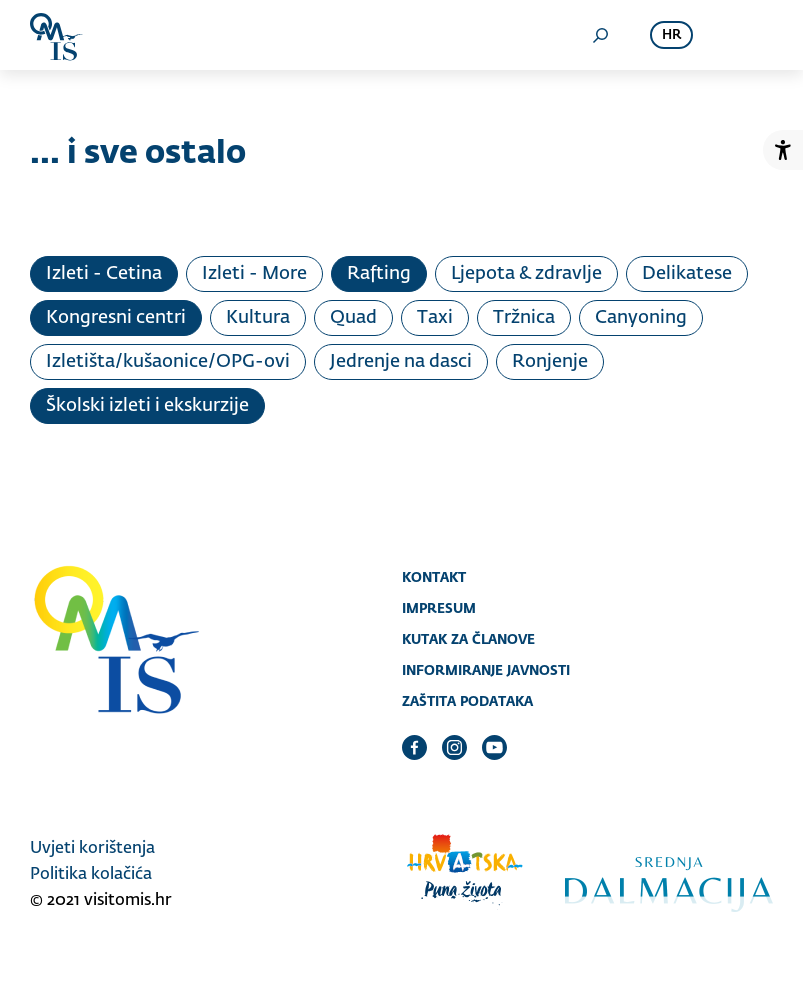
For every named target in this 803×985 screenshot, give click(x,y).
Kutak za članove (468, 639)
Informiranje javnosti (486, 670)
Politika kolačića (91, 875)
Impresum (439, 608)
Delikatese (687, 274)
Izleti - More (254, 274)
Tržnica (524, 318)
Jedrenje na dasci (401, 362)
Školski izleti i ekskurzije (147, 406)
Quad (353, 318)
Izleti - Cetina (104, 274)
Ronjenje (550, 362)
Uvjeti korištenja (92, 849)
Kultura (258, 318)
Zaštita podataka (467, 701)
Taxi (435, 318)
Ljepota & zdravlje (526, 274)
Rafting (379, 274)
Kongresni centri (116, 318)
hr (671, 35)
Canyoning (641, 318)
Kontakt (434, 577)
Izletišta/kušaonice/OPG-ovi (168, 362)
